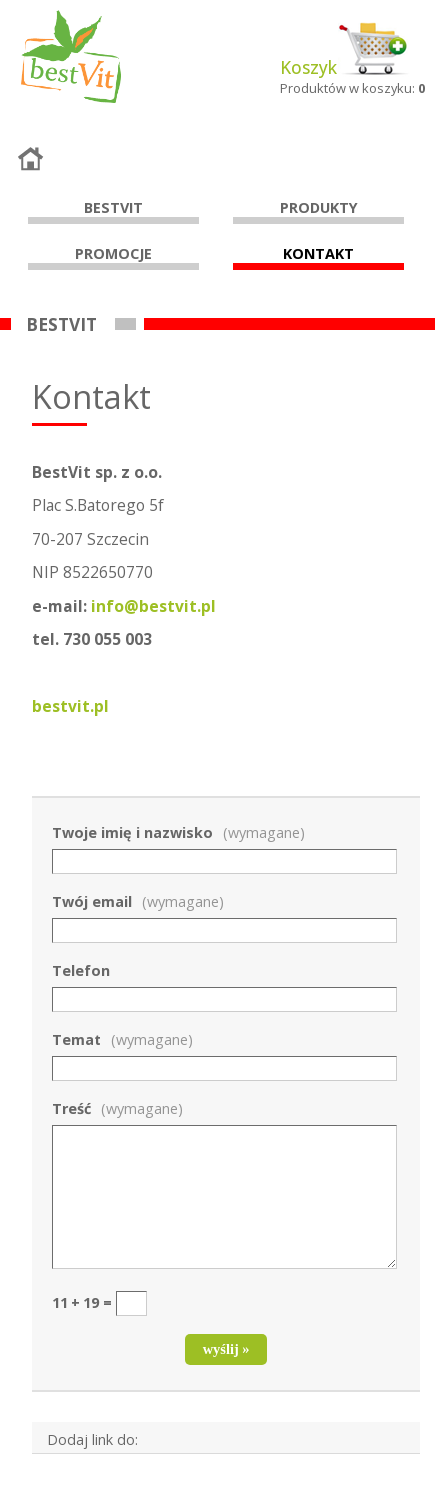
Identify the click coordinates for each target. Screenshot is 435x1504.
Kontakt (318, 253)
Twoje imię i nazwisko (178, 832)
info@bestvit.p (153, 606)
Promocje (113, 253)
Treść (117, 1108)
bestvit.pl (70, 706)
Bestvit (113, 207)
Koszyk (308, 67)
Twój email (138, 901)
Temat (122, 1039)
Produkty (319, 207)
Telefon (81, 970)
